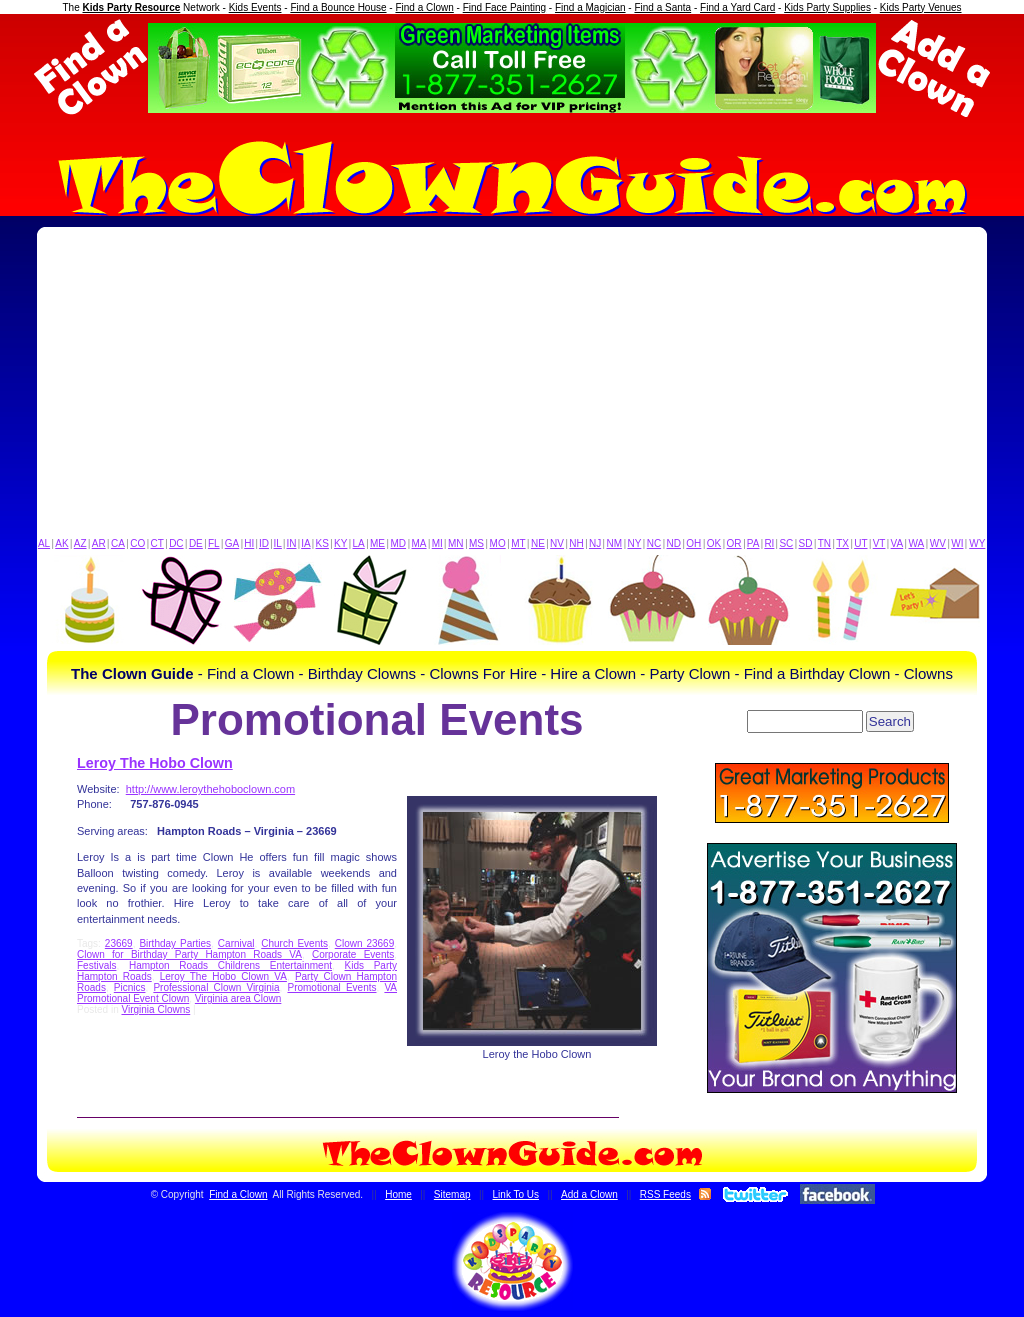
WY (977, 543)
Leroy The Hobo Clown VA (223, 976)
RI (769, 543)
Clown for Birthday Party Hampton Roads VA (189, 954)
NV (557, 543)
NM (615, 543)
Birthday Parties (175, 943)
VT (879, 543)
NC (654, 543)
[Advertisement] (512, 387)
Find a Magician (590, 7)
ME (377, 543)
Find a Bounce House (338, 7)
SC (786, 543)
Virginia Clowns (155, 1009)
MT (518, 543)
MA (419, 543)
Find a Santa (662, 7)
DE (196, 543)
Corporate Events (353, 954)
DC (176, 543)
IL (278, 543)
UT (860, 543)
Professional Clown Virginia (216, 987)
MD (399, 543)
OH (693, 543)
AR (99, 543)
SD (806, 543)
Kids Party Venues (921, 7)
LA (359, 543)
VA (897, 543)
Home (398, 1194)
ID (264, 543)
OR (734, 543)
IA (305, 543)
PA (753, 543)
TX (842, 543)
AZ (80, 543)
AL (44, 543)
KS (322, 543)
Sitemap (452, 1194)
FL (214, 543)
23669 (119, 943)
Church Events (294, 943)
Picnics (130, 987)
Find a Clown (424, 7)
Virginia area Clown (238, 998)
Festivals (96, 965)
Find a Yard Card (737, 7)
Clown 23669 (365, 943)
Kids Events (255, 7)
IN (291, 543)
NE (538, 543)
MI (437, 543)
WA (917, 543)
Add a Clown (589, 1194)
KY (340, 543)
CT (157, 543)
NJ (595, 543)
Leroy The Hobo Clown (155, 763)
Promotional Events (331, 987)
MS (476, 543)
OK (714, 543)
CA (118, 543)
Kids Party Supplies (827, 7)
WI (957, 543)
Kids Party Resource (132, 7)
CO (137, 543)
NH (576, 543)
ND (674, 543)
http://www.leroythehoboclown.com (210, 789)
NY (634, 543)
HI (249, 543)
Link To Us (516, 1194)
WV (938, 543)
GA (232, 543)
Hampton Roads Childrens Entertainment (230, 965)
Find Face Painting (504, 7)
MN (456, 543)
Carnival (236, 943)
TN (824, 543)
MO (498, 543)
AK (61, 543)
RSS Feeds (665, 1194)
